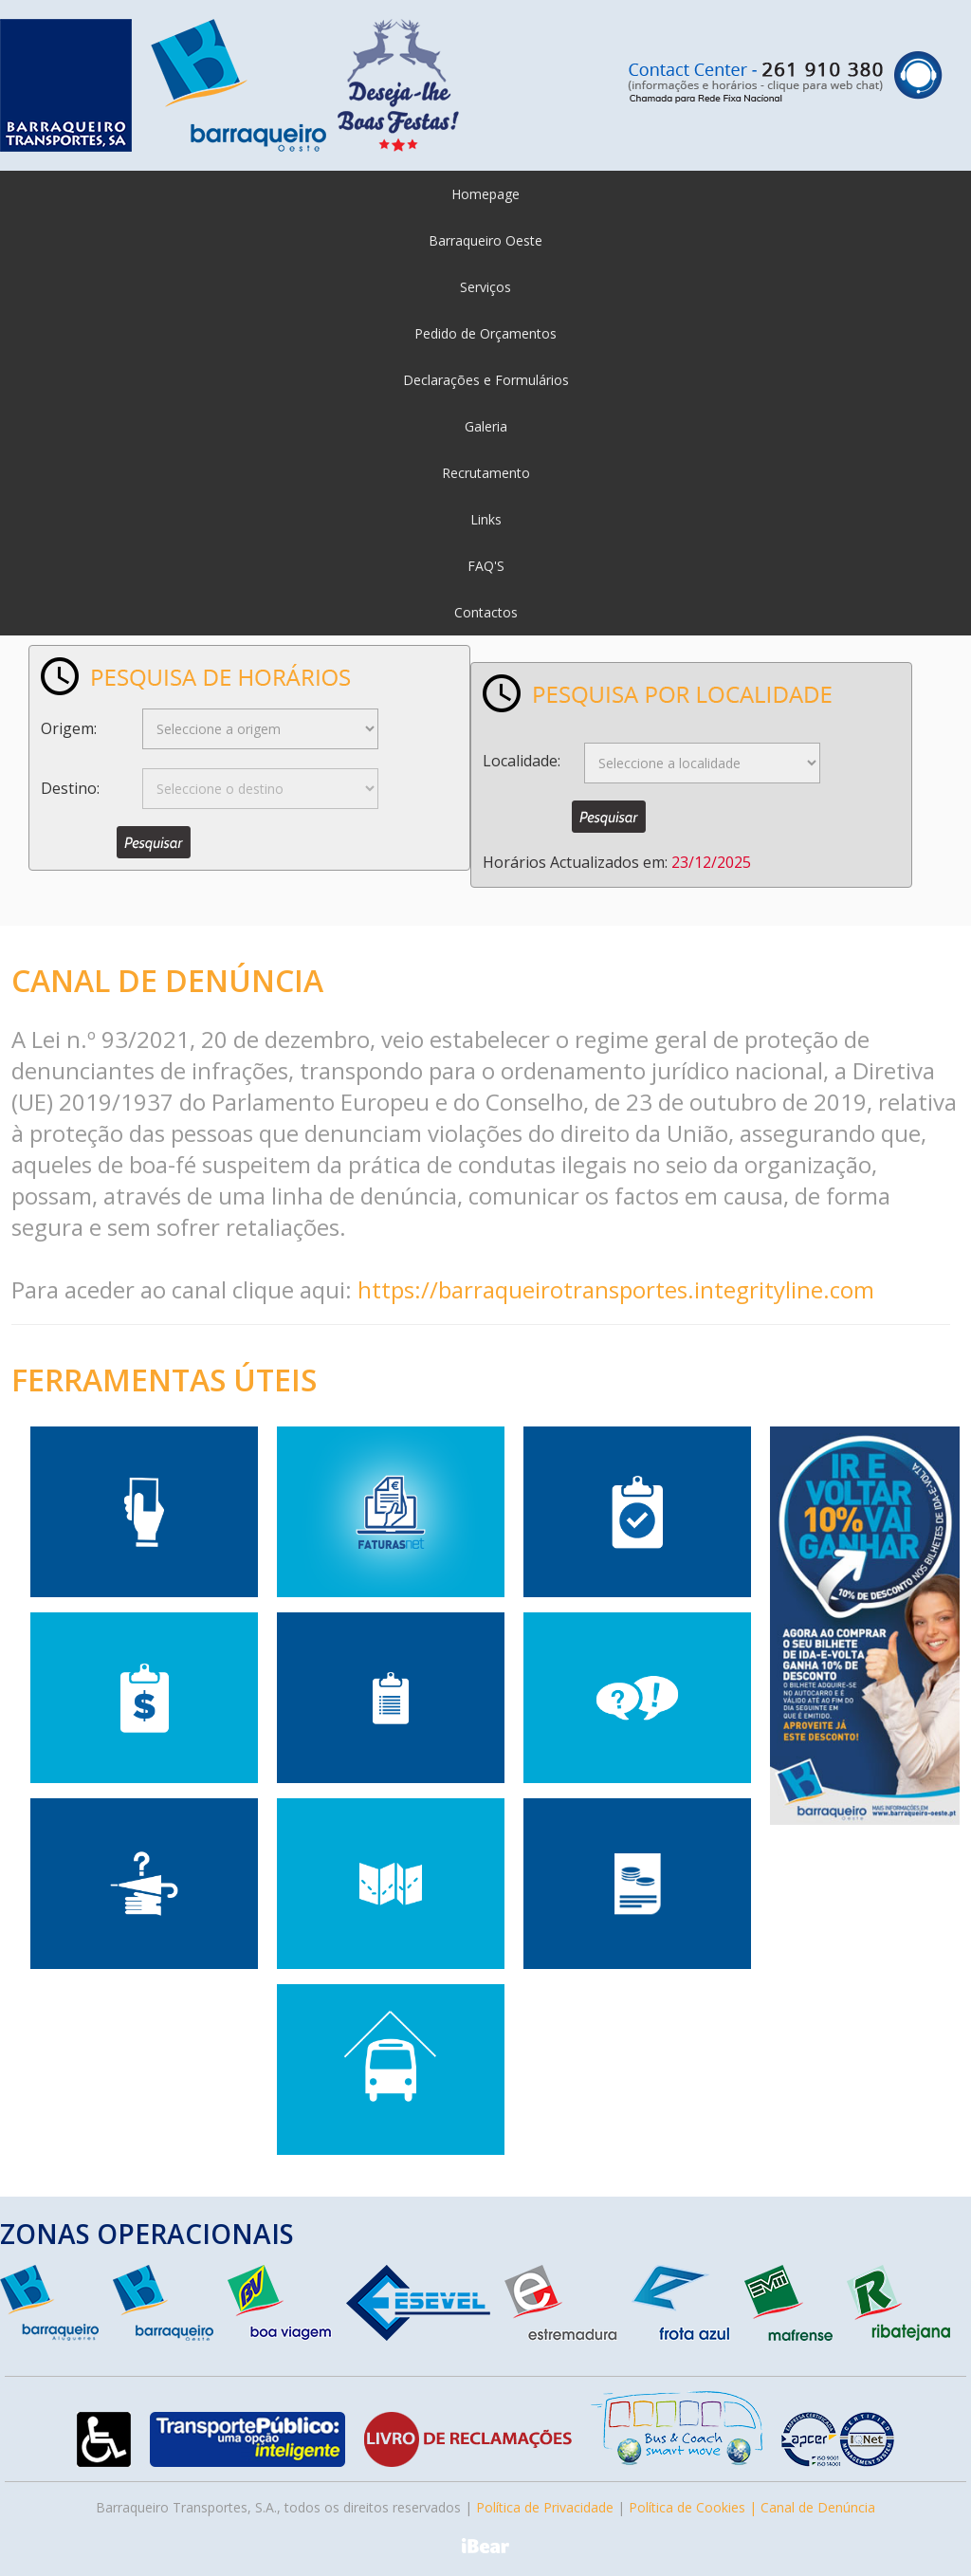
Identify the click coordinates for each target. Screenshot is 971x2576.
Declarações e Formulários (486, 380)
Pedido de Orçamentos (485, 333)
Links (486, 519)
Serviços (485, 287)
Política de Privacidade (545, 2507)
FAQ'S (485, 566)
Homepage (485, 194)
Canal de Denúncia (817, 2507)
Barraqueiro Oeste (485, 240)
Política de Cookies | (694, 2507)
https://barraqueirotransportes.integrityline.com (615, 1289)
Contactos (486, 612)
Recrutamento (486, 473)
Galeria (486, 426)
